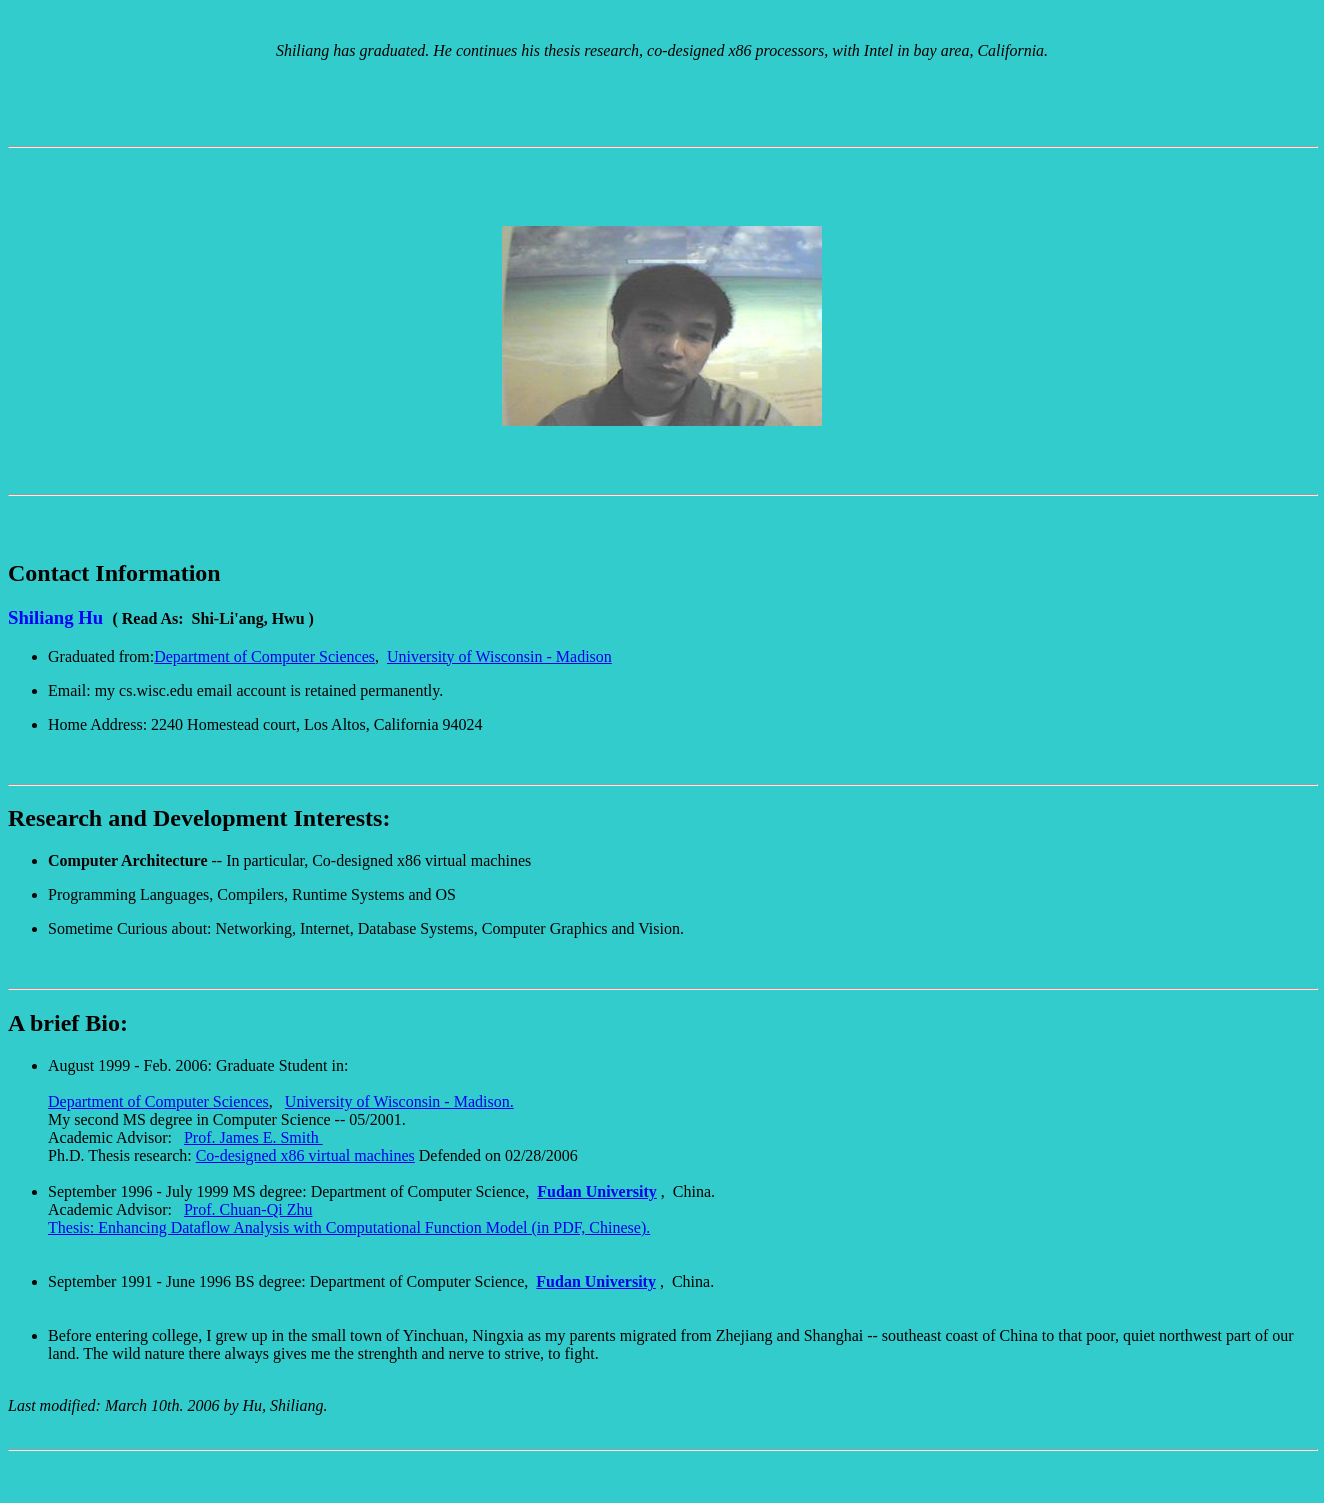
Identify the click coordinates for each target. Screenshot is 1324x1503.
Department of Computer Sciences (264, 656)
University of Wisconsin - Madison (499, 656)
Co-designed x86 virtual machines (305, 1155)
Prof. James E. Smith (253, 1137)
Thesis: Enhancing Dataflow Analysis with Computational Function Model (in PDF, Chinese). (349, 1227)
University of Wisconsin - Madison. (399, 1101)
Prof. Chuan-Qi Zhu (248, 1209)
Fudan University (597, 1191)
